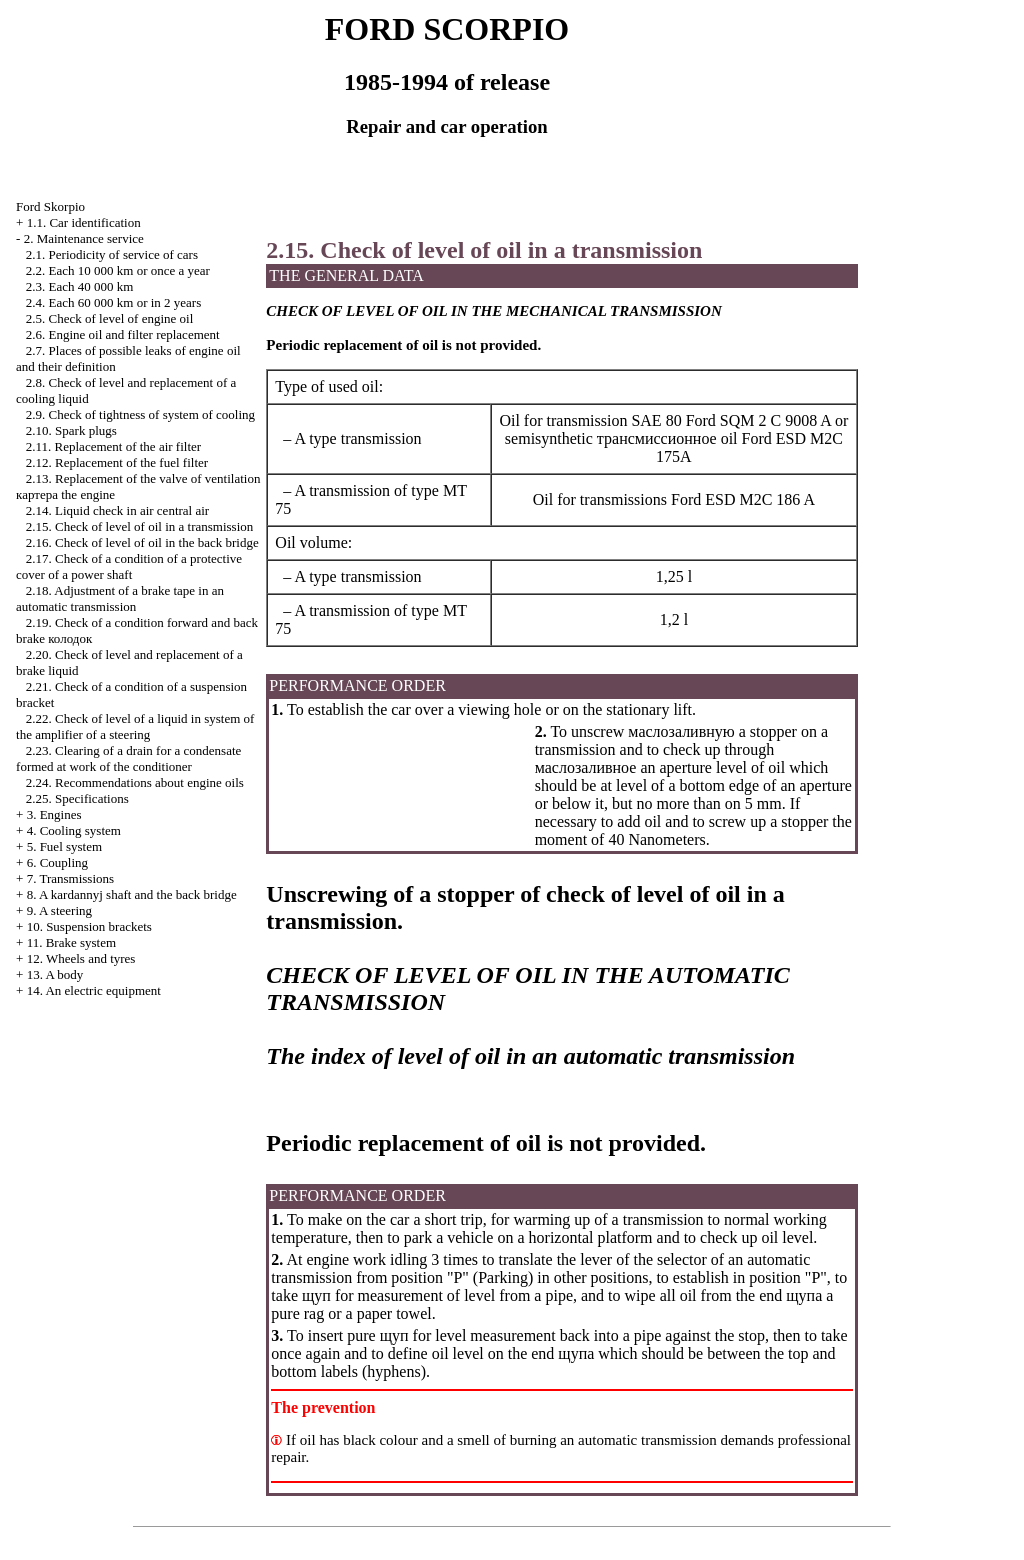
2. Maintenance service (84, 238)
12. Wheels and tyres (81, 958)
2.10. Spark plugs (71, 430)
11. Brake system (71, 942)
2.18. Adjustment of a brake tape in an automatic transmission (120, 598)
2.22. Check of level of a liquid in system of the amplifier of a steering (135, 726)
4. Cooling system (74, 830)
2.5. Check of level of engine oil (110, 318)
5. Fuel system (64, 846)
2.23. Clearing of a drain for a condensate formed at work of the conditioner (128, 758)
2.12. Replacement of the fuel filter (117, 462)
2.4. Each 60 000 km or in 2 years (113, 302)
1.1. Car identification (84, 222)
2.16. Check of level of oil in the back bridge (142, 542)
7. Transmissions (70, 878)
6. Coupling (57, 862)
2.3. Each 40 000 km (80, 286)
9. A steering (59, 910)
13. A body (55, 974)
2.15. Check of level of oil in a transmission (139, 526)
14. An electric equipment (94, 990)
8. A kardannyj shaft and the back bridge (132, 894)
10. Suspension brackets (89, 926)
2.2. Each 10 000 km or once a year (118, 270)
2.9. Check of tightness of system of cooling (140, 414)
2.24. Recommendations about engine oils (135, 782)
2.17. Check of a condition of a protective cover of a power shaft (129, 566)
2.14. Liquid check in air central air (117, 510)
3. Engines (54, 814)
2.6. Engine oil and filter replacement (123, 334)
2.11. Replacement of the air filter (113, 446)
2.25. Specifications (77, 798)
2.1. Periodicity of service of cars (112, 254)
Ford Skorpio (50, 206)
